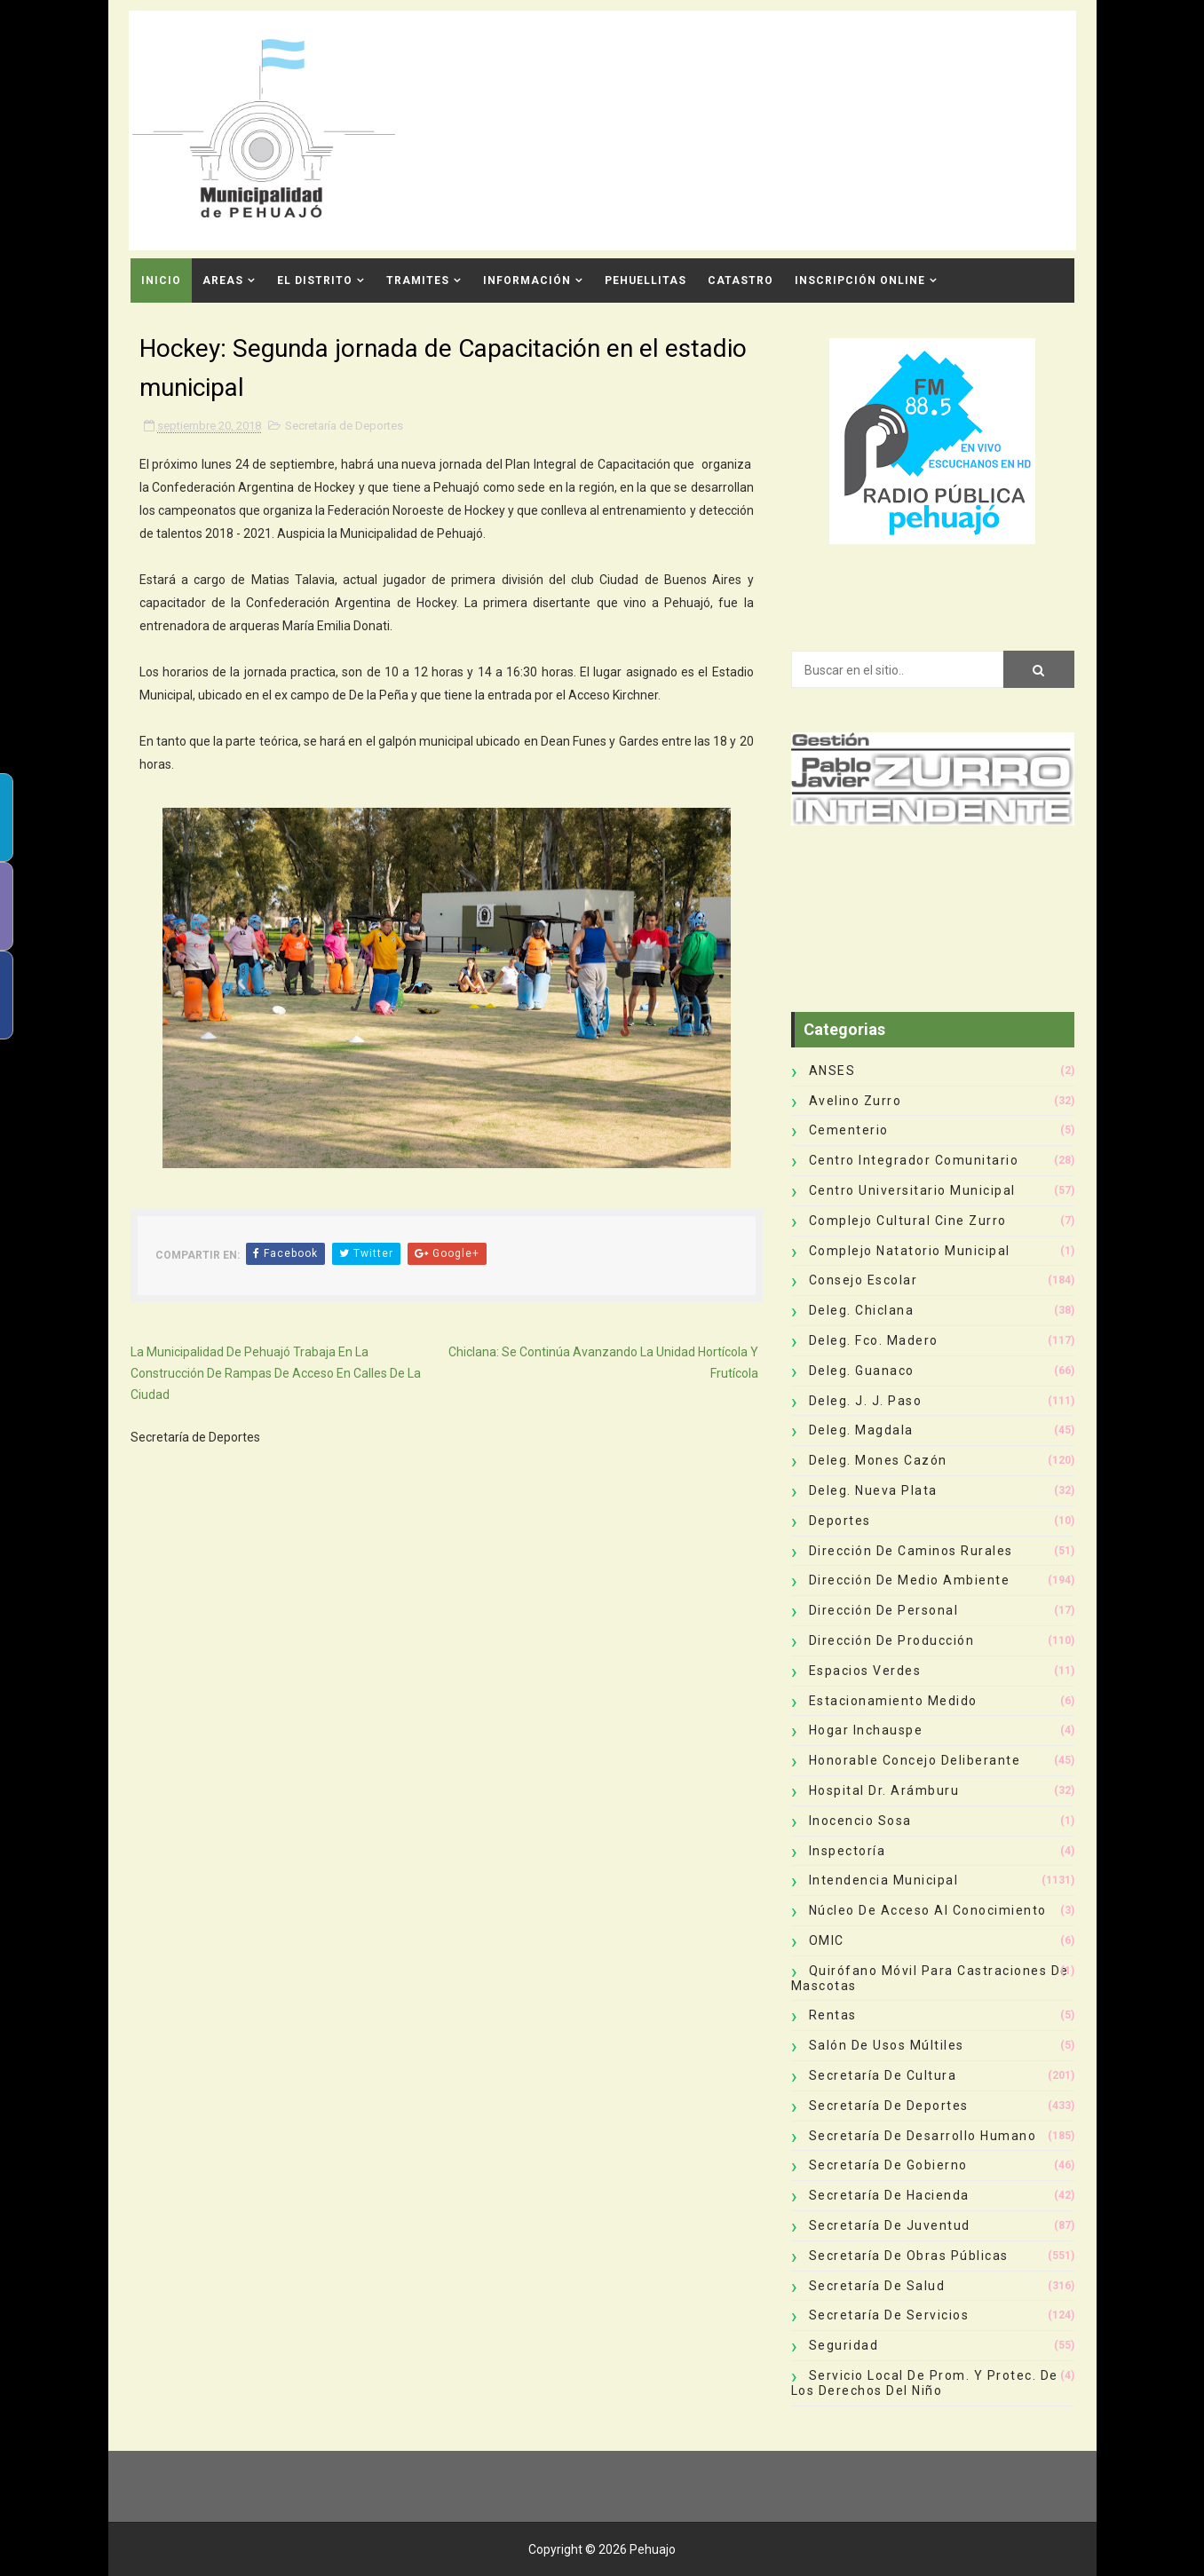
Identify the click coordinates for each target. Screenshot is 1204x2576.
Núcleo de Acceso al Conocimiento (928, 1910)
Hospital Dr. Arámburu (884, 1790)
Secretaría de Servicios (889, 2315)
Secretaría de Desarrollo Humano (923, 2136)
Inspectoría (847, 1851)
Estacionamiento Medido (893, 1701)
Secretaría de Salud (877, 2286)
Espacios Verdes (865, 1670)
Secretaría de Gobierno (888, 2165)
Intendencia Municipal (884, 1880)
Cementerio (849, 1130)
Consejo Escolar (863, 1280)
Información (527, 280)
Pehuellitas (645, 280)
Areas (222, 280)
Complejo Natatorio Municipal (909, 1251)
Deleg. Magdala (861, 1430)
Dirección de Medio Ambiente (909, 1580)
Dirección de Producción (892, 1640)
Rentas (833, 2015)
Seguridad (844, 2345)
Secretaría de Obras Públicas (909, 2255)
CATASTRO (740, 280)
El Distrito (314, 280)
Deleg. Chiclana (862, 1310)
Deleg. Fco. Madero (874, 1340)
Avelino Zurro (855, 1101)
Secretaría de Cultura (883, 2075)
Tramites (417, 280)
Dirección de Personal (884, 1610)
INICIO (161, 280)
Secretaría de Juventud (889, 2225)
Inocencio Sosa (860, 1820)
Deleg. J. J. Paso (866, 1401)
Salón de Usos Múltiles (886, 2045)
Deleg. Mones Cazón (878, 1460)
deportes (840, 1520)
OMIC (826, 1940)
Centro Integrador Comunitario (914, 1160)
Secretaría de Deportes (344, 425)
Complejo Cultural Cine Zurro (908, 1220)
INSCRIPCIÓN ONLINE (860, 280)
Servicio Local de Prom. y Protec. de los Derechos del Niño (924, 2383)
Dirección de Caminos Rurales (911, 1551)
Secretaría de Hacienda (889, 2195)
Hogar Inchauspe (866, 1730)
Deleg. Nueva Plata (873, 1490)
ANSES (832, 1070)
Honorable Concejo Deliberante (915, 1760)
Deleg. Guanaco (862, 1370)
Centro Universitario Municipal (912, 1190)
